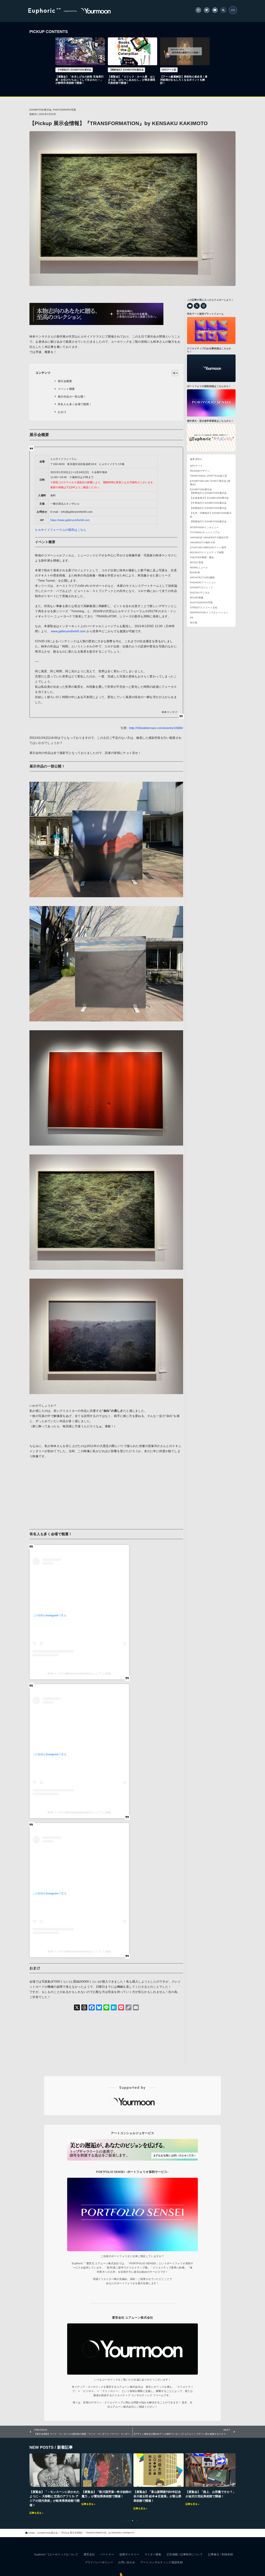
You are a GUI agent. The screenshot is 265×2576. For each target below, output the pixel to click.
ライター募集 (152, 2553)
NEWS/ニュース (199, 568)
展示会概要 (65, 382)
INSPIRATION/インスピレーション (209, 613)
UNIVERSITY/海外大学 (202, 543)
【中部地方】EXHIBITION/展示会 (208, 504)
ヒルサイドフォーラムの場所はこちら (60, 531)
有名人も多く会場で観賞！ (75, 405)
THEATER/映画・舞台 (202, 558)
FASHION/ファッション (203, 583)
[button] (31, 2484)
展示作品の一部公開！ (72, 397)
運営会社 (89, 2553)
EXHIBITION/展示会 (40, 111)
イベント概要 (66, 390)
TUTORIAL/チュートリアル (205, 533)
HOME (31, 2532)
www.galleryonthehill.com (68, 632)
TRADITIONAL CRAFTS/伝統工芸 (208, 477)
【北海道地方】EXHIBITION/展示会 (209, 499)
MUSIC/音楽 (196, 563)
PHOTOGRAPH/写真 (64, 111)
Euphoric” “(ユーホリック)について (56, 2553)
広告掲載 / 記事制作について (185, 2553)
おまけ (62, 413)
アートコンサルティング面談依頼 (161, 2561)
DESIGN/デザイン (200, 472)
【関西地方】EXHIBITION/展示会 (208, 494)
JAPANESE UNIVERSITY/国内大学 (209, 538)
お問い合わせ (126, 2561)
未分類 (193, 623)
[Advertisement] (106, 2045)
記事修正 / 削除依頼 (220, 2553)
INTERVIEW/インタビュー (204, 528)
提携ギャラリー (129, 2553)
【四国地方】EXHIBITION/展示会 (208, 509)
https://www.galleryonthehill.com (70, 521)
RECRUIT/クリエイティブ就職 (207, 553)
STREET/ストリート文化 (204, 608)
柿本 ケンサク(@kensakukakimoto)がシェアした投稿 (79, 1674)
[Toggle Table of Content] (173, 374)
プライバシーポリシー (99, 2561)
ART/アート (196, 467)
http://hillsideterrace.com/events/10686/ (156, 729)
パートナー (107, 2553)
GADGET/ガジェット (201, 588)
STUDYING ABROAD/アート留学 (208, 548)
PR (191, 618)
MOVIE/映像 (196, 598)
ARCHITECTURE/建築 (202, 578)
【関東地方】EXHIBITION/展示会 (208, 522)
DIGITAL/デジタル (200, 593)
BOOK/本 (195, 573)
